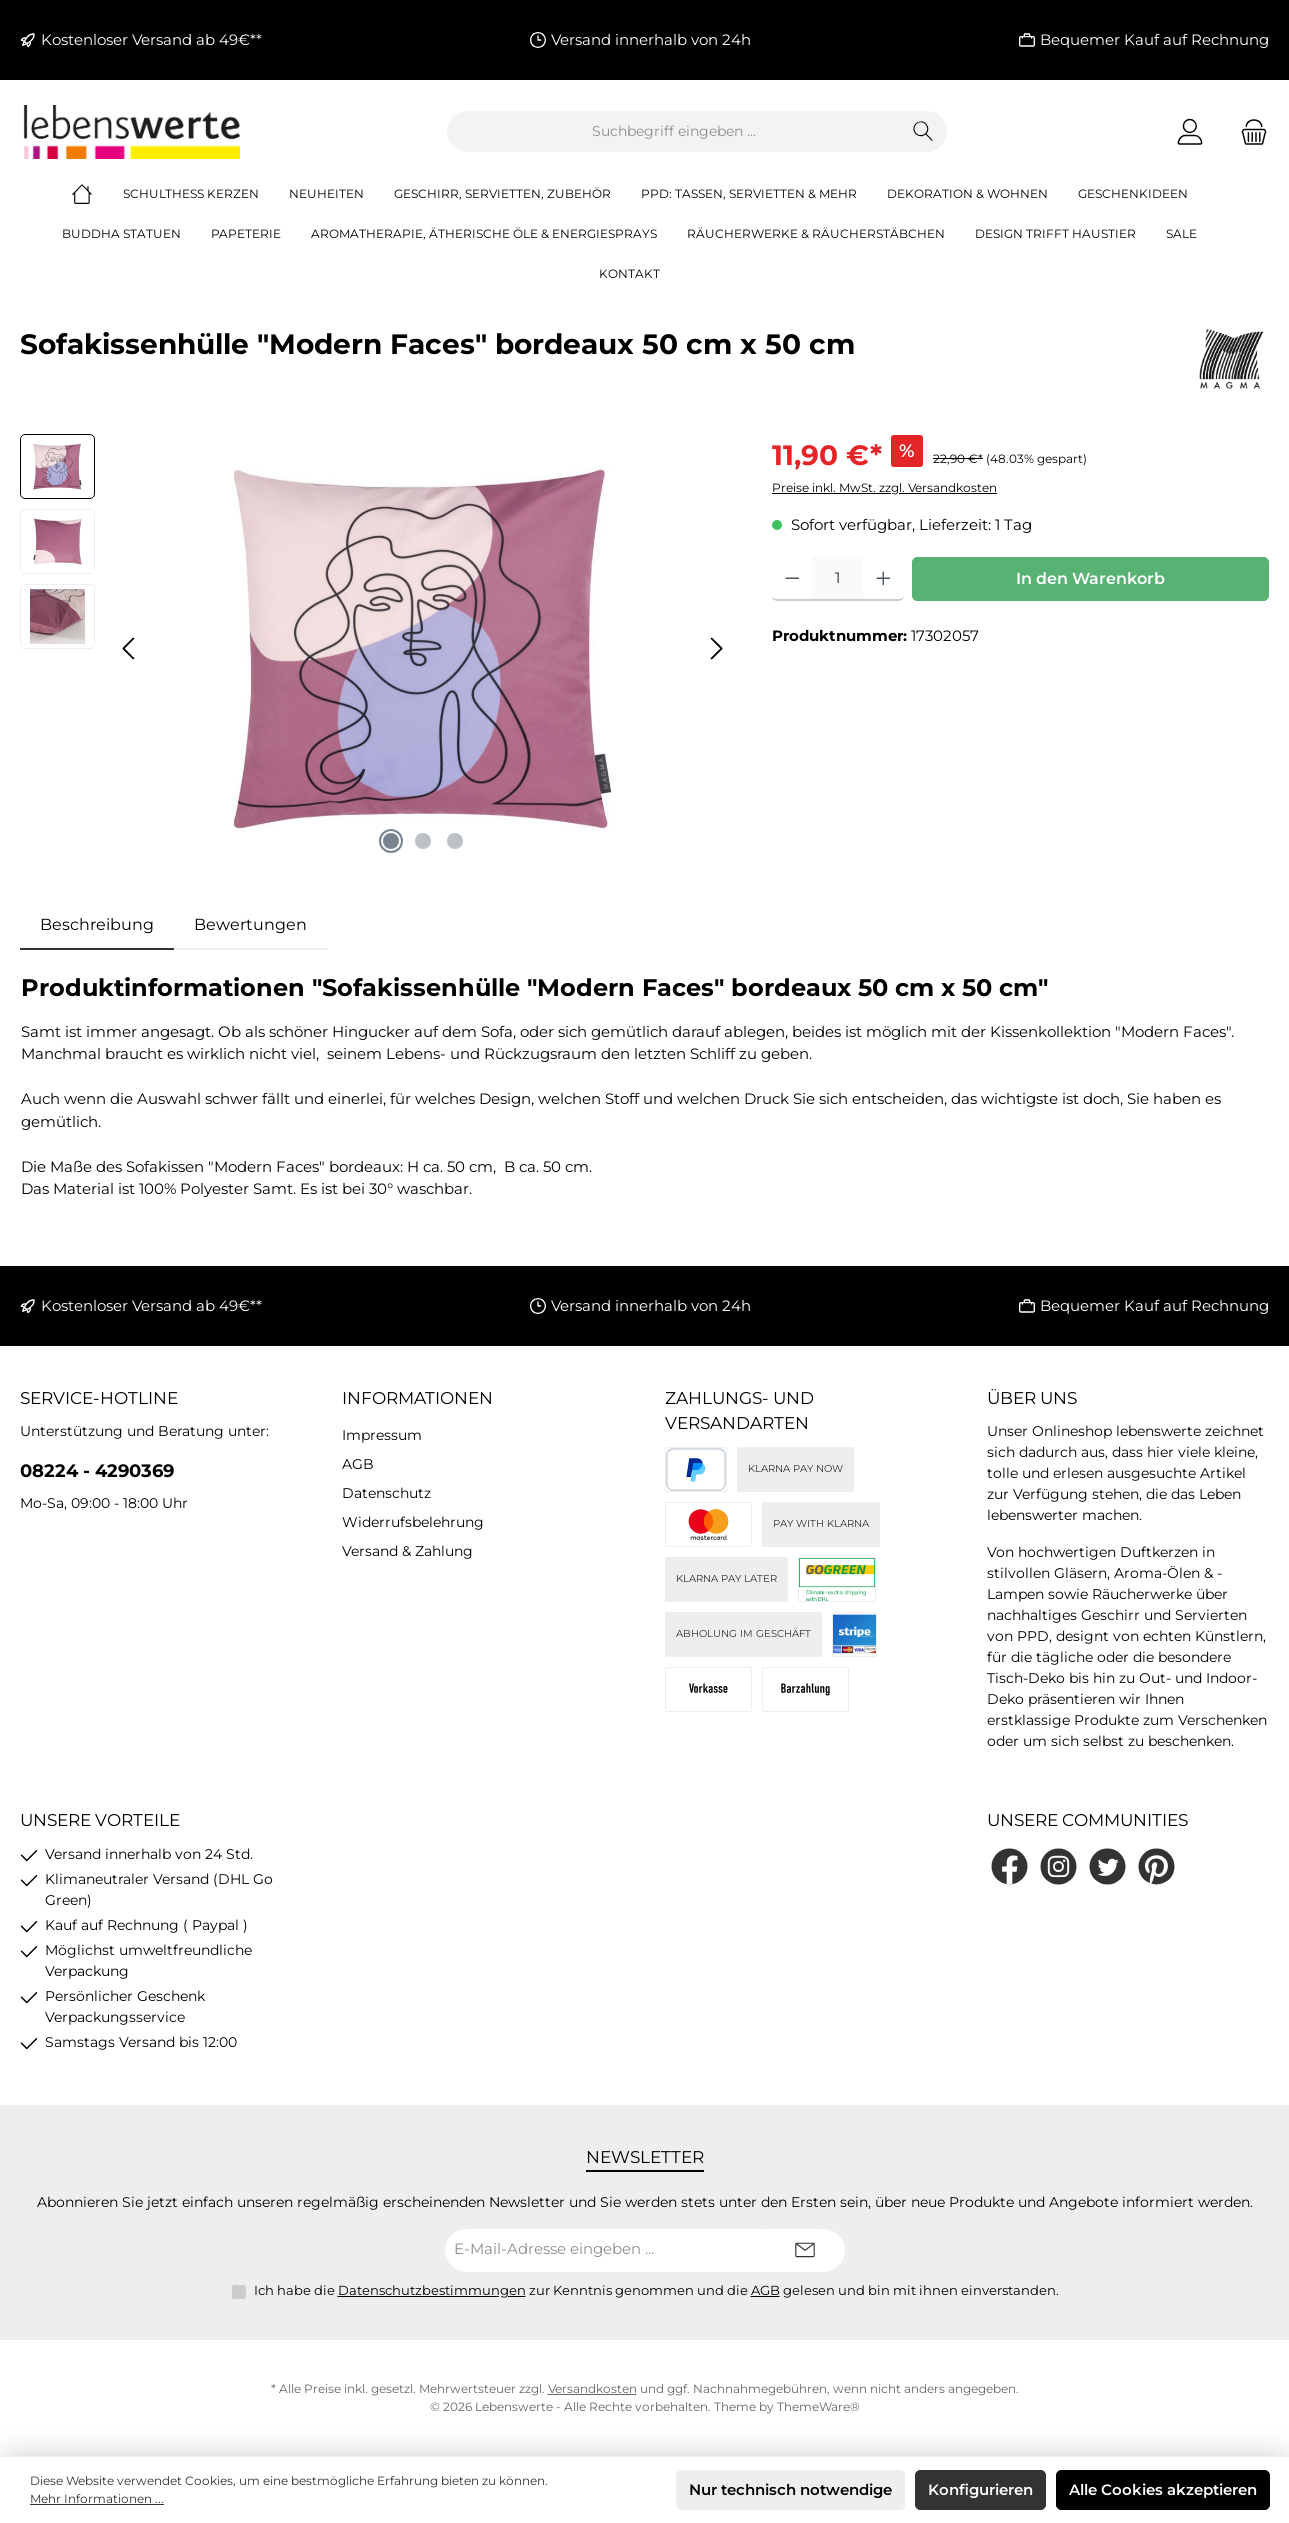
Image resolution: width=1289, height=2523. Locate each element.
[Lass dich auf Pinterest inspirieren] (1156, 1866)
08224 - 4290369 (97, 1471)
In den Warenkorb (1090, 578)
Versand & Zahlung (407, 1551)
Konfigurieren (980, 2489)
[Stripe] (854, 1634)
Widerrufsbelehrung (413, 1522)
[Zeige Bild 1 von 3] (391, 841)
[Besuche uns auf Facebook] (1009, 1866)
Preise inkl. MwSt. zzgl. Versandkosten (884, 487)
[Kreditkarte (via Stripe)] (708, 1524)
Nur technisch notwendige (790, 2489)
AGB (358, 1464)
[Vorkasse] (708, 1689)
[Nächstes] (716, 648)
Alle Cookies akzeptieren (1163, 2489)
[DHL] (837, 1579)
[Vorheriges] (130, 648)
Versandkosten (592, 2388)
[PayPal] (696, 1469)
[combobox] (674, 131)
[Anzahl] (837, 579)
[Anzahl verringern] (792, 579)
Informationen (417, 1398)
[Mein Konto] (1190, 131)
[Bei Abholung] (805, 1689)
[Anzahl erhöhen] (883, 579)
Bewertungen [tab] (250, 924)
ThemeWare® (818, 2406)
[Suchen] (923, 131)
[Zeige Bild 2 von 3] (423, 841)
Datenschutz (386, 1493)
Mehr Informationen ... (97, 2498)
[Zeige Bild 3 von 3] (455, 841)
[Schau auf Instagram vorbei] (1058, 1866)
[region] (376, 649)
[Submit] (805, 2250)
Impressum (382, 1435)
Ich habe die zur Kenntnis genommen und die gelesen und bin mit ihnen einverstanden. (656, 2290)
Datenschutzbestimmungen (432, 2290)
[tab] (97, 925)
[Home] (97, 194)
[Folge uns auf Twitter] (1107, 1866)
